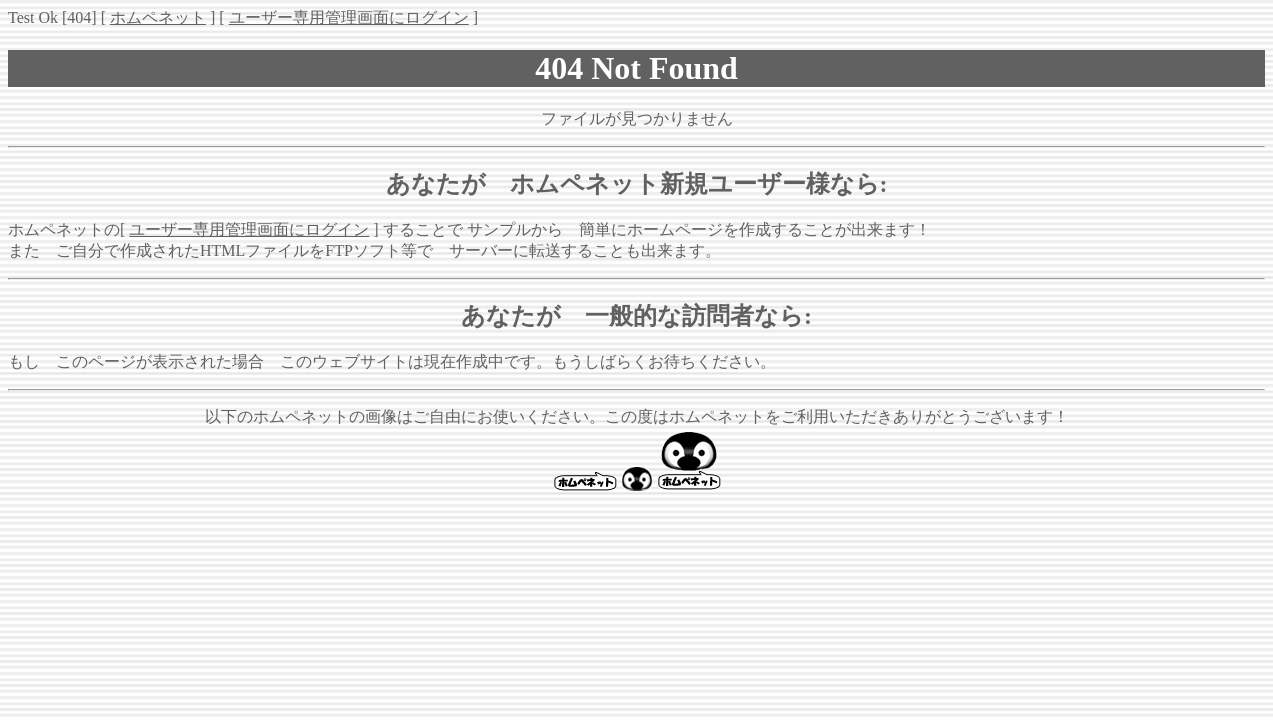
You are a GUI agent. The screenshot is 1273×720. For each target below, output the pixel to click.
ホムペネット (158, 17)
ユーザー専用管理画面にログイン (349, 17)
